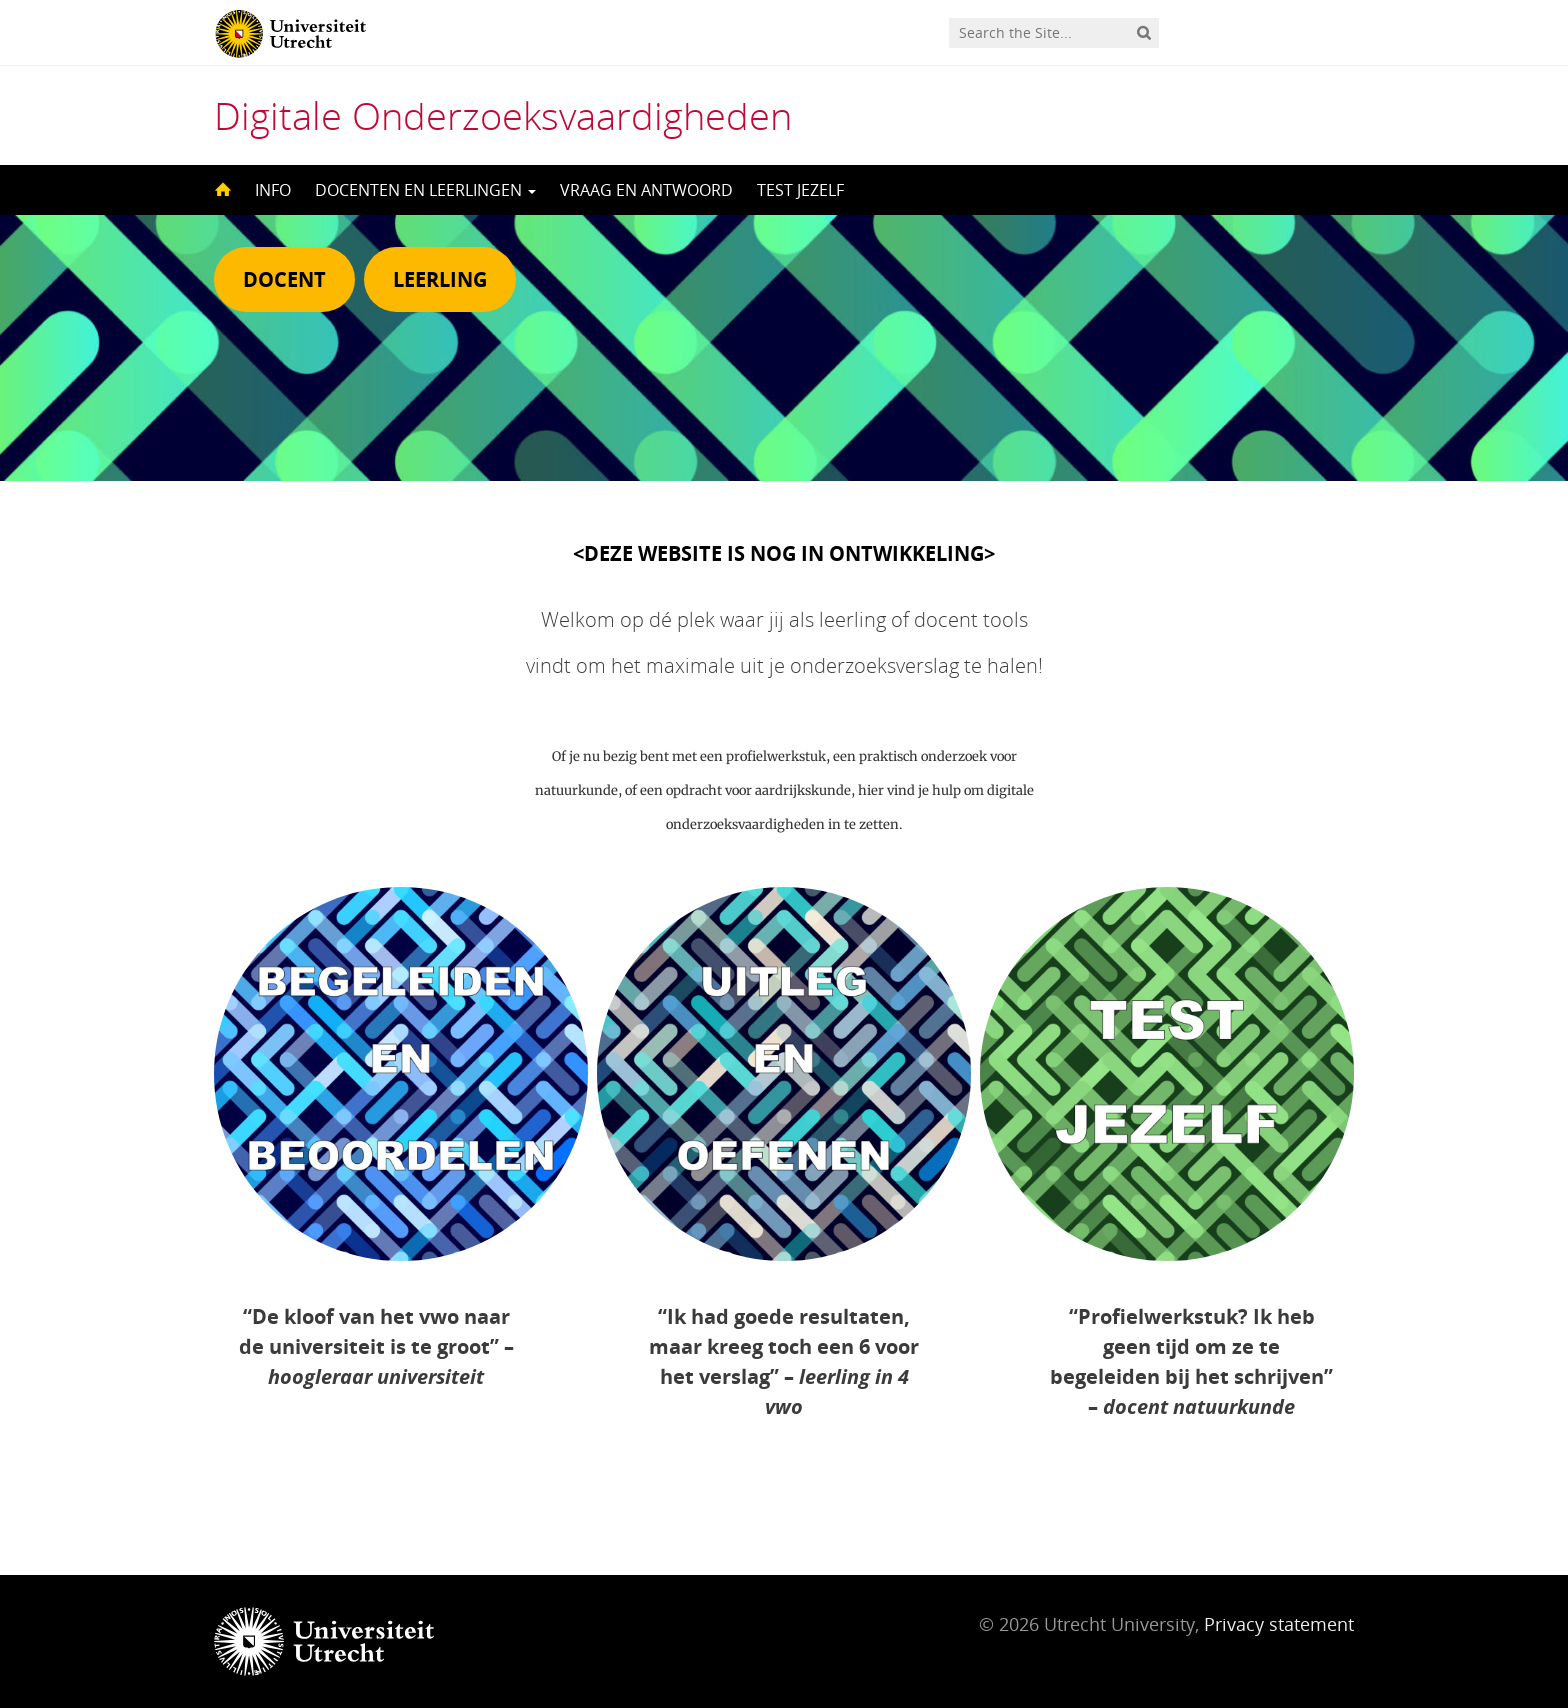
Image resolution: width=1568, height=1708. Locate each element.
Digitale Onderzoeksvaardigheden (503, 115)
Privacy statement (1279, 1624)
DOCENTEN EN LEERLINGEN (425, 190)
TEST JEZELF (800, 190)
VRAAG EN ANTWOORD (646, 190)
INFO (273, 190)
